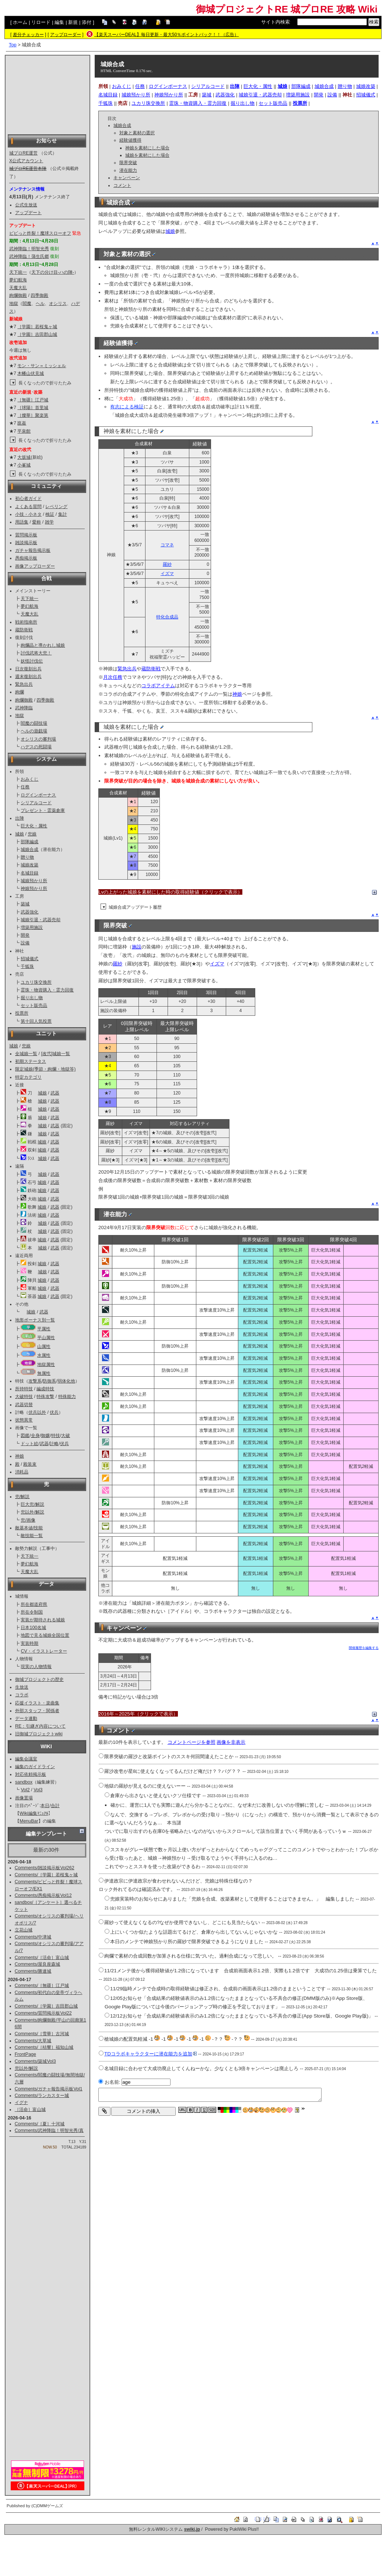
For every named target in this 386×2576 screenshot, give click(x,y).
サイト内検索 (275, 22)
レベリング (56, 506)
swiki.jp (192, 2529)
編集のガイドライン (35, 1766)
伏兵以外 (37, 1412)
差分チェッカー (28, 34)
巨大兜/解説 (32, 1504)
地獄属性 (46, 1364)
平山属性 (46, 1337)
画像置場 (24, 1797)
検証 (49, 514)
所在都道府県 (34, 1604)
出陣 (19, 818)
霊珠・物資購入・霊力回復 (47, 990)
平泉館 (24, 431)
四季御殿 (39, 295)
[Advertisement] (47, 94)
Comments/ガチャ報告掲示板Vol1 (49, 2088)
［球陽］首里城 (32, 407)
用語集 (21, 522)
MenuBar (29, 1821)
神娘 (19, 1456)
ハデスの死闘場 (36, 746)
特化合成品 (167, 617)
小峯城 (24, 465)
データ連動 (26, 1718)
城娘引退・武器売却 (40, 919)
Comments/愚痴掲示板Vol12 (43, 1895)
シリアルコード (36, 802)
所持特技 (24, 1388)
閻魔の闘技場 (34, 723)
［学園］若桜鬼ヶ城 (37, 326)
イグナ (21, 2102)
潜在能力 (128, 170)
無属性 (43, 1373)
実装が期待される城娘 (43, 1619)
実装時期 (29, 1643)
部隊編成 (29, 841)
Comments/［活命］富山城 (42, 1957)
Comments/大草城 (33, 2040)
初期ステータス (30, 1061)
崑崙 (21, 423)
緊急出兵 (24, 684)
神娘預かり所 (34, 888)
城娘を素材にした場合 (147, 155)
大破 (65, 1435)
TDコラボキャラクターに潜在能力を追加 (150, 2054)
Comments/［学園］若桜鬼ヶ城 (46, 1874)
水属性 (43, 1355)
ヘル (40, 303)
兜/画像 (28, 1520)
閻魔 (26, 303)
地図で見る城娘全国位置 (45, 1635)
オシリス (58, 303)
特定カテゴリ (28, 1077)
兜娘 (32, 834)
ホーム (20, 22)
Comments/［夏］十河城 (40, 2123)
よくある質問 (28, 506)
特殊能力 (67, 1396)
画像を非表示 (231, 1742)
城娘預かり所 (34, 880)
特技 (55, 1435)
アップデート (28, 212)
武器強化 (29, 912)
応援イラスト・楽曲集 (37, 1703)
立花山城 (23, 1930)
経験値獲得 (130, 140)
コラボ (21, 1694)
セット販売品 (34, 1005)
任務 (25, 787)
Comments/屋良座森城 (37, 1964)
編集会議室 (26, 1758)
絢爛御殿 (18, 295)
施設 (136, 947)
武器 (54, 1093)
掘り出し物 (32, 997)
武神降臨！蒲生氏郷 (29, 256)
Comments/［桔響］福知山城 (44, 2047)
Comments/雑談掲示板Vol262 (44, 1867)
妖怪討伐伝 (32, 661)
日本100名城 (33, 1627)
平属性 (43, 1328)
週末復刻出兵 (28, 676)
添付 (86, 22)
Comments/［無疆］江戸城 (42, 1985)
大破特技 (24, 1396)
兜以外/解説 (32, 1512)
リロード (40, 22)
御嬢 (45, 1435)
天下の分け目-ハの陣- (52, 272)
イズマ (167, 573)
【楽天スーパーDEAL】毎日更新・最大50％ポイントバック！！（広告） (166, 34)
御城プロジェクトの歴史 (39, 1679)
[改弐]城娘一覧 (55, 1053)
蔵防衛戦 (24, 629)
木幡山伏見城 (30, 373)
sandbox (23, 1782)
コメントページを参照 (191, 1742)
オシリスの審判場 (38, 739)
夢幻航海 (18, 280)
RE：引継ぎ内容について (40, 1726)
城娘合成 (29, 849)
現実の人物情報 (36, 1666)
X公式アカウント (26, 160)
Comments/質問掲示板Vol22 (43, 2013)
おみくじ (29, 779)
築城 (25, 903)
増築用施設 (32, 927)
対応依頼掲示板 (30, 1774)
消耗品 (21, 1472)
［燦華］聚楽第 (32, 415)
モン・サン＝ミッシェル (41, 365)
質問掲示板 (26, 534)
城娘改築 (29, 864)
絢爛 (19, 692)
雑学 (49, 522)
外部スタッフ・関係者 (37, 1710)
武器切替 (24, 1404)
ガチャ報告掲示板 (32, 550)
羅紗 (167, 564)
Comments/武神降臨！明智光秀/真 (49, 2130)
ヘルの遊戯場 (34, 731)
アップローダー (65, 34)
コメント (122, 185)
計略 (54, 1443)
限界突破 (128, 162)
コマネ (167, 544)
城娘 (19, 834)
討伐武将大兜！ (36, 653)
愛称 (36, 522)
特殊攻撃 (45, 1396)
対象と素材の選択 (137, 132)
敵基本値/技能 (29, 1527)
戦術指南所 (26, 622)
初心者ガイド (28, 498)
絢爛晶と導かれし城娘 (43, 645)
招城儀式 (29, 958)
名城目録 (29, 873)
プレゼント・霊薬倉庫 (43, 810)
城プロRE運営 (23, 153)
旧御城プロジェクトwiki (39, 1733)
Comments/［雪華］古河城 (42, 2033)
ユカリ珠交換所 (36, 982)
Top (13, 44)
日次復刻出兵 (28, 668)
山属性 (43, 1346)
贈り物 (27, 857)
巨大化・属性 (34, 825)
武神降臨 (24, 707)
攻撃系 (35, 1381)
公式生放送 (26, 204)
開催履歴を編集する (364, 1648)
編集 (59, 22)
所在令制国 (32, 1612)
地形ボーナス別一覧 (35, 1320)
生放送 (21, 1687)
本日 (45, 1805)
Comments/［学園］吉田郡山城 (46, 2006)
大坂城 (24, 457)
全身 (35, 1435)
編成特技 (45, 1388)
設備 (25, 942)
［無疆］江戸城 (32, 399)
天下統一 (18, 272)
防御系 (49, 1381)
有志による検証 (127, 406)
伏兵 (54, 1412)
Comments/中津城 (33, 1937)
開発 (25, 935)
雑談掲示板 (26, 542)
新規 (73, 22)
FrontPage (25, 2054)
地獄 (13, 303)
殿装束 (29, 1464)
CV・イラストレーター (44, 1651)
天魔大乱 (18, 287)
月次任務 (112, 677)
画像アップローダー (35, 566)
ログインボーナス (38, 795)
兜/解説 (22, 1496)
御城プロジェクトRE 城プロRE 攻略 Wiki (287, 9)
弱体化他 (66, 1381)
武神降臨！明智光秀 (29, 248)
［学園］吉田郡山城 (37, 334)
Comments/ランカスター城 (42, 2095)
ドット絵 (29, 1443)
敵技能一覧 (32, 1535)
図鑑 (25, 1435)
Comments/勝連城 (33, 1971)
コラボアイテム (158, 685)
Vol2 (25, 1789)
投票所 (21, 1013)
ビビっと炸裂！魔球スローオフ (40, 233)
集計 (62, 514)
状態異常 (24, 1420)
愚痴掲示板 (26, 558)
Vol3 (38, 1789)
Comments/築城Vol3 (35, 2061)
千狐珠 (27, 966)
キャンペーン (126, 177)
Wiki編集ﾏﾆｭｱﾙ (34, 1813)
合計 (55, 1805)
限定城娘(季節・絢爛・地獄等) (45, 1069)
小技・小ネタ (28, 514)
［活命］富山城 (30, 2109)
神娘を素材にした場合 (147, 147)
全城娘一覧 (26, 1053)
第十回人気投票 (36, 1021)
